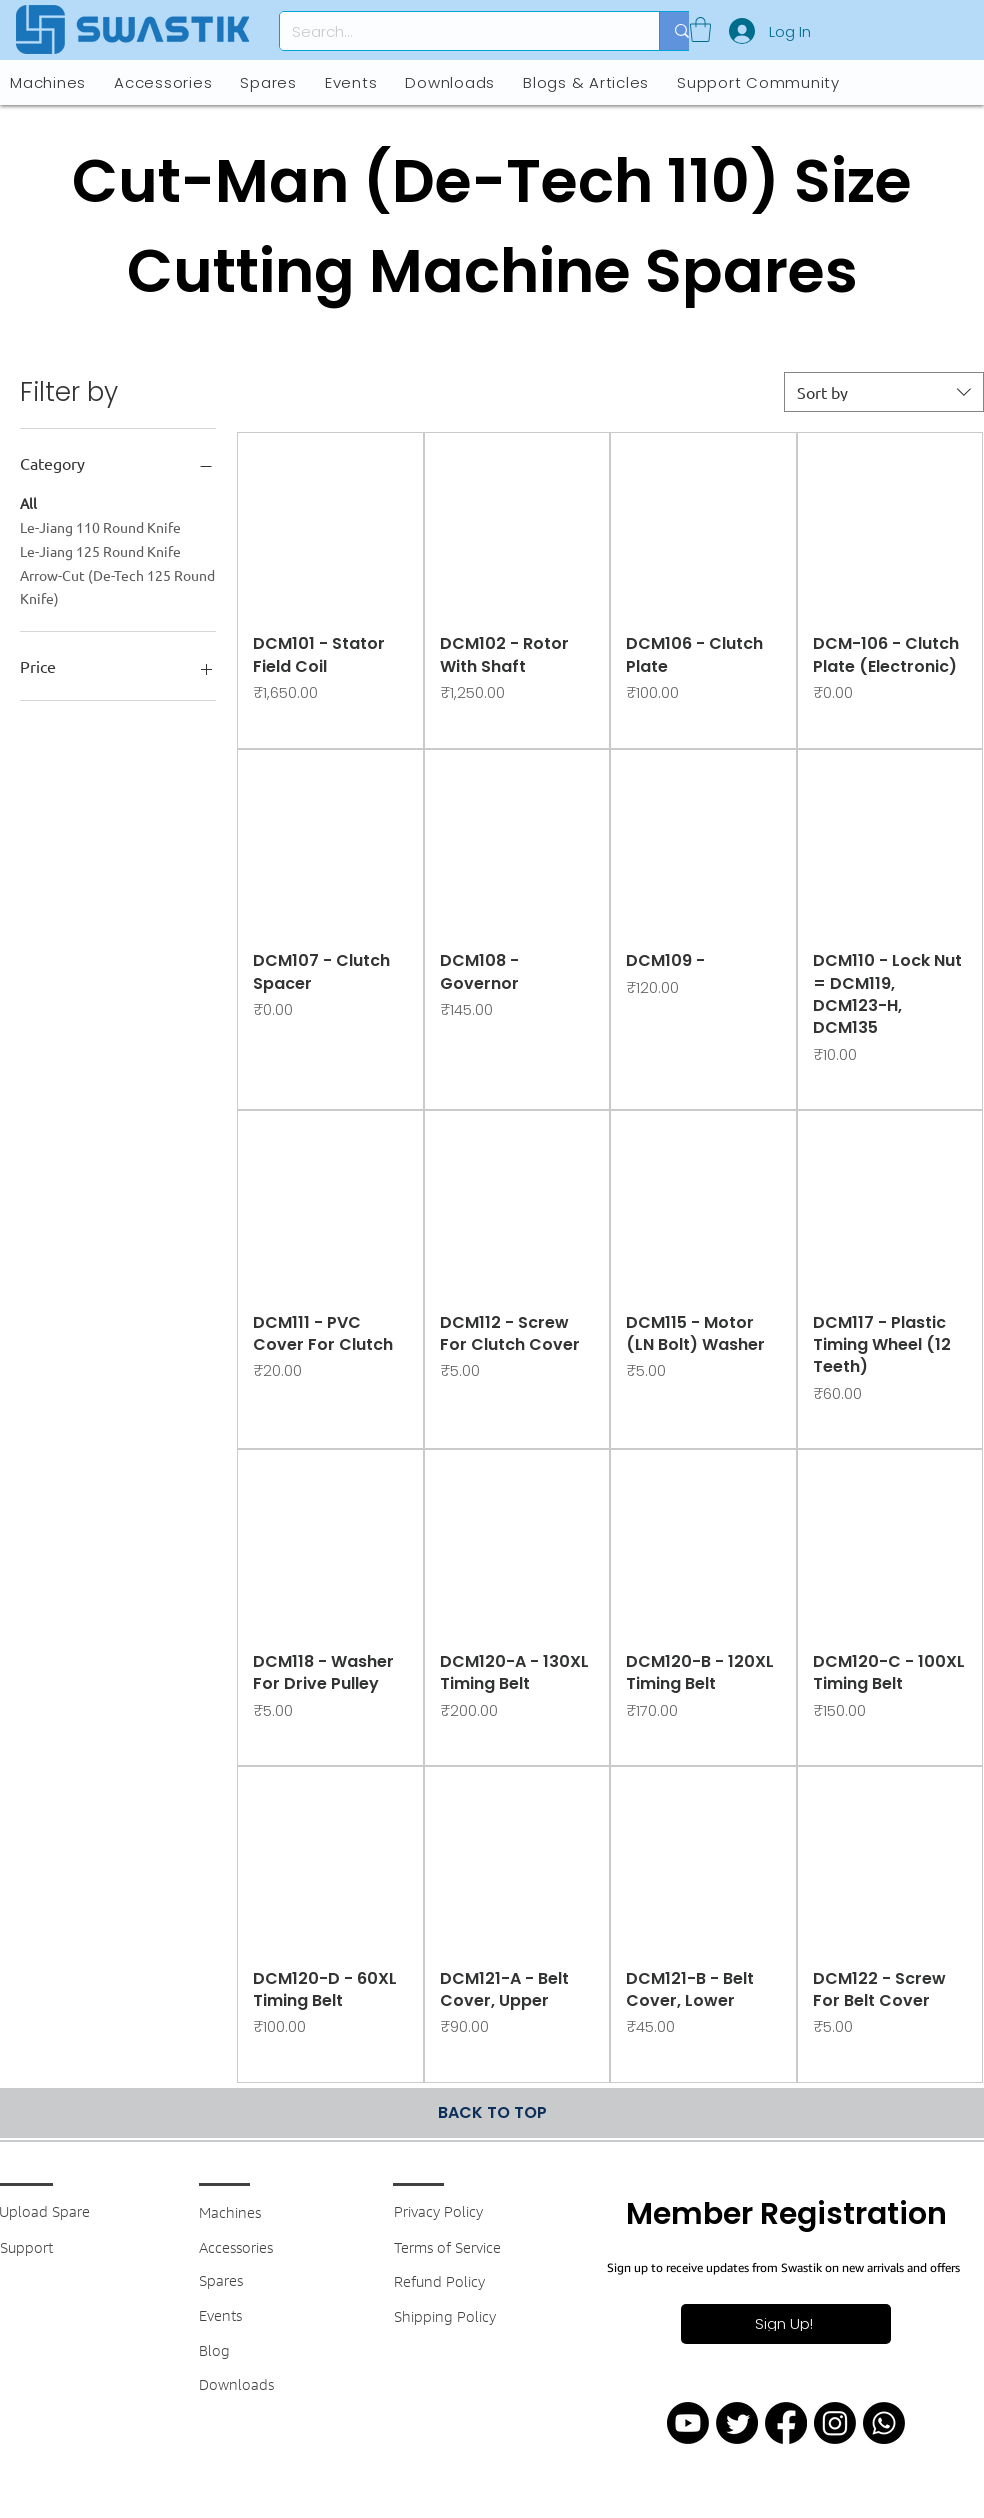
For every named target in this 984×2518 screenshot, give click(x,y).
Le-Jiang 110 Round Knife (100, 526)
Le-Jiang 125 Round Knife (100, 550)
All (28, 502)
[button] (700, 29)
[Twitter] (737, 2423)
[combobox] (884, 392)
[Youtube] (688, 2423)
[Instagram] (835, 2423)
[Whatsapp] (884, 2423)
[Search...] (454, 31)
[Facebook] (786, 2423)
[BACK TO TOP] (492, 2113)
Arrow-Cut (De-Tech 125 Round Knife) (117, 586)
